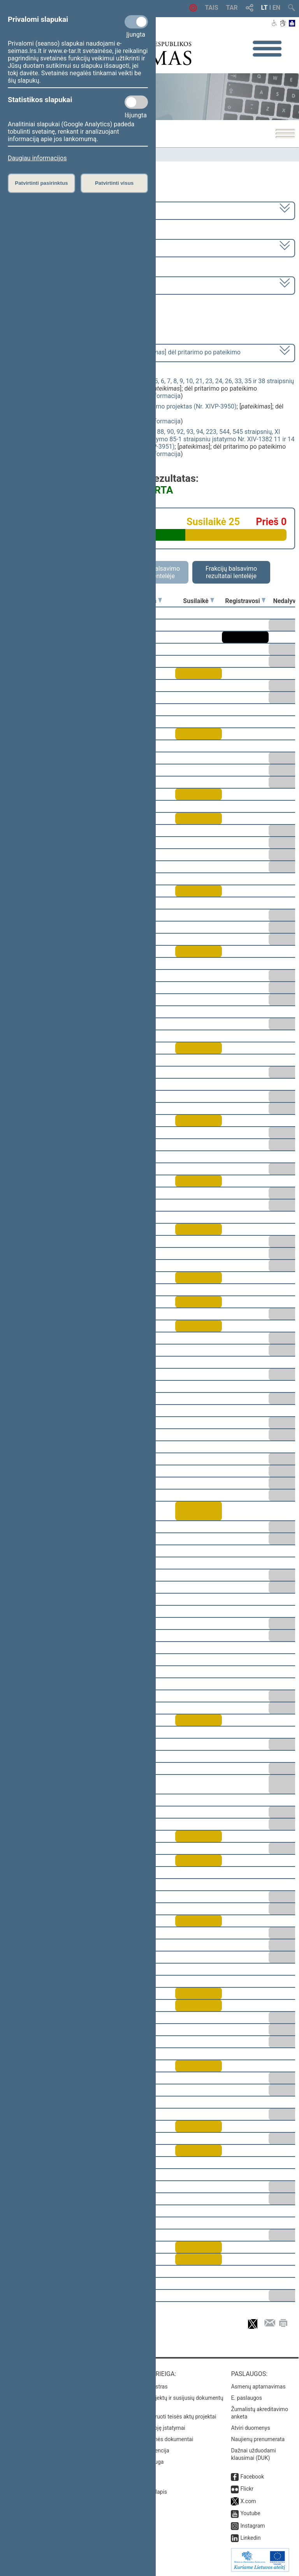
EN (276, 7)
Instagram (252, 2526)
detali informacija (156, 396)
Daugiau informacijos (37, 158)
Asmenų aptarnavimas (258, 2386)
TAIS (211, 7)
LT (264, 7)
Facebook (252, 2476)
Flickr (246, 2489)
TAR (232, 7)
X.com (248, 2501)
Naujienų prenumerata (258, 2439)
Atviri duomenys (250, 2428)
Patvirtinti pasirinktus (41, 183)
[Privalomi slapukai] (136, 21)
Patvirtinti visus (114, 183)
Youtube (250, 2513)
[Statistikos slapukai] (136, 102)
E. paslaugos (246, 2398)
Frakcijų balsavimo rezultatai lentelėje (231, 572)
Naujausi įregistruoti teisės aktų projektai (167, 2416)
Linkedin (250, 2538)
